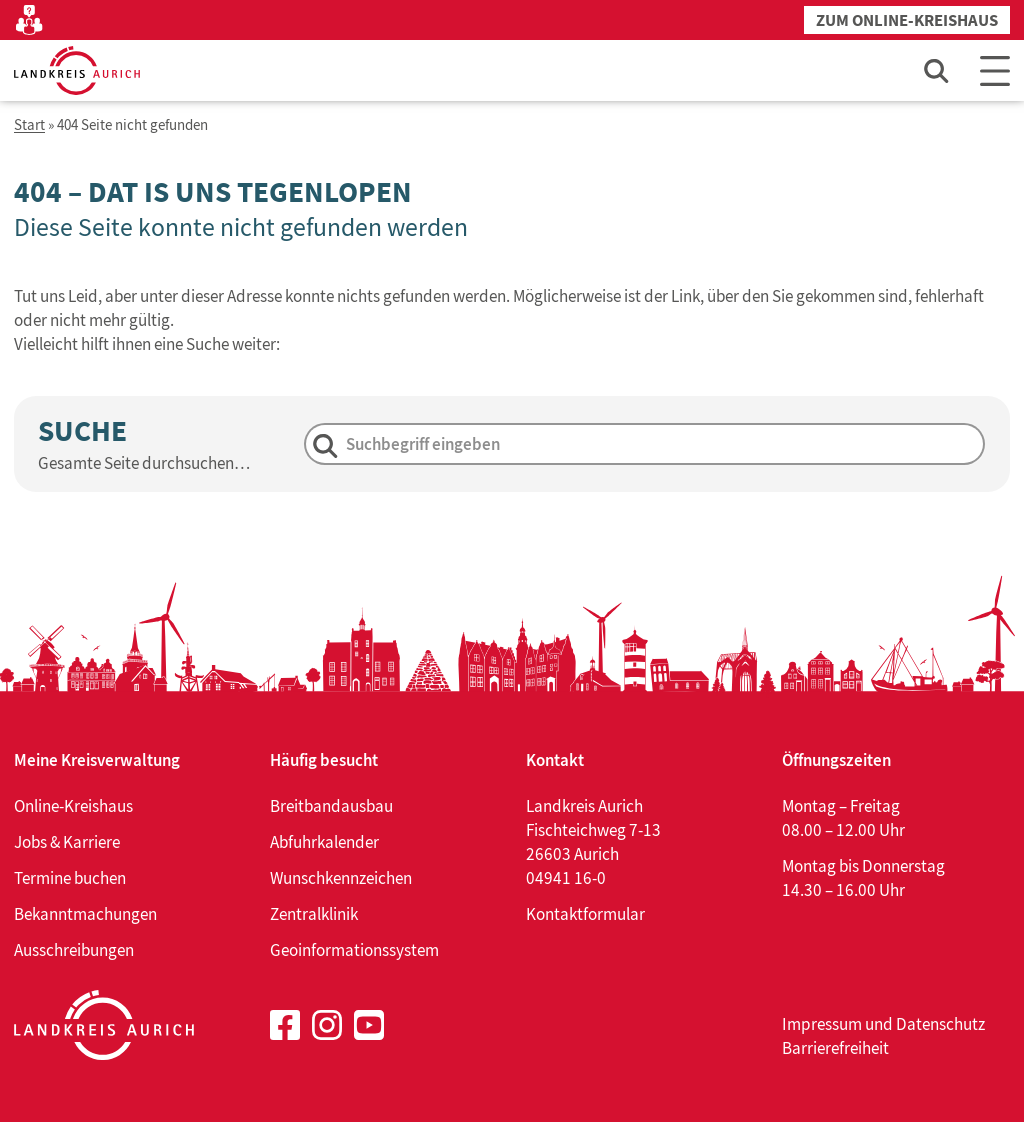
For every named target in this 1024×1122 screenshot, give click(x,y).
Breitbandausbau (331, 806)
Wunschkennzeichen (341, 878)
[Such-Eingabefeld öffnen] (937, 70)
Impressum (822, 1024)
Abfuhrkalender (324, 842)
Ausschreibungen (74, 950)
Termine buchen (70, 878)
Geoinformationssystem (354, 950)
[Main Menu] (995, 70)
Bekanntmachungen (85, 914)
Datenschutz (940, 1024)
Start (29, 125)
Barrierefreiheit (835, 1048)
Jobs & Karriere (67, 842)
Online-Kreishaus (73, 806)
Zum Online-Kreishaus (907, 20)
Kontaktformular (585, 914)
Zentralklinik (314, 914)
